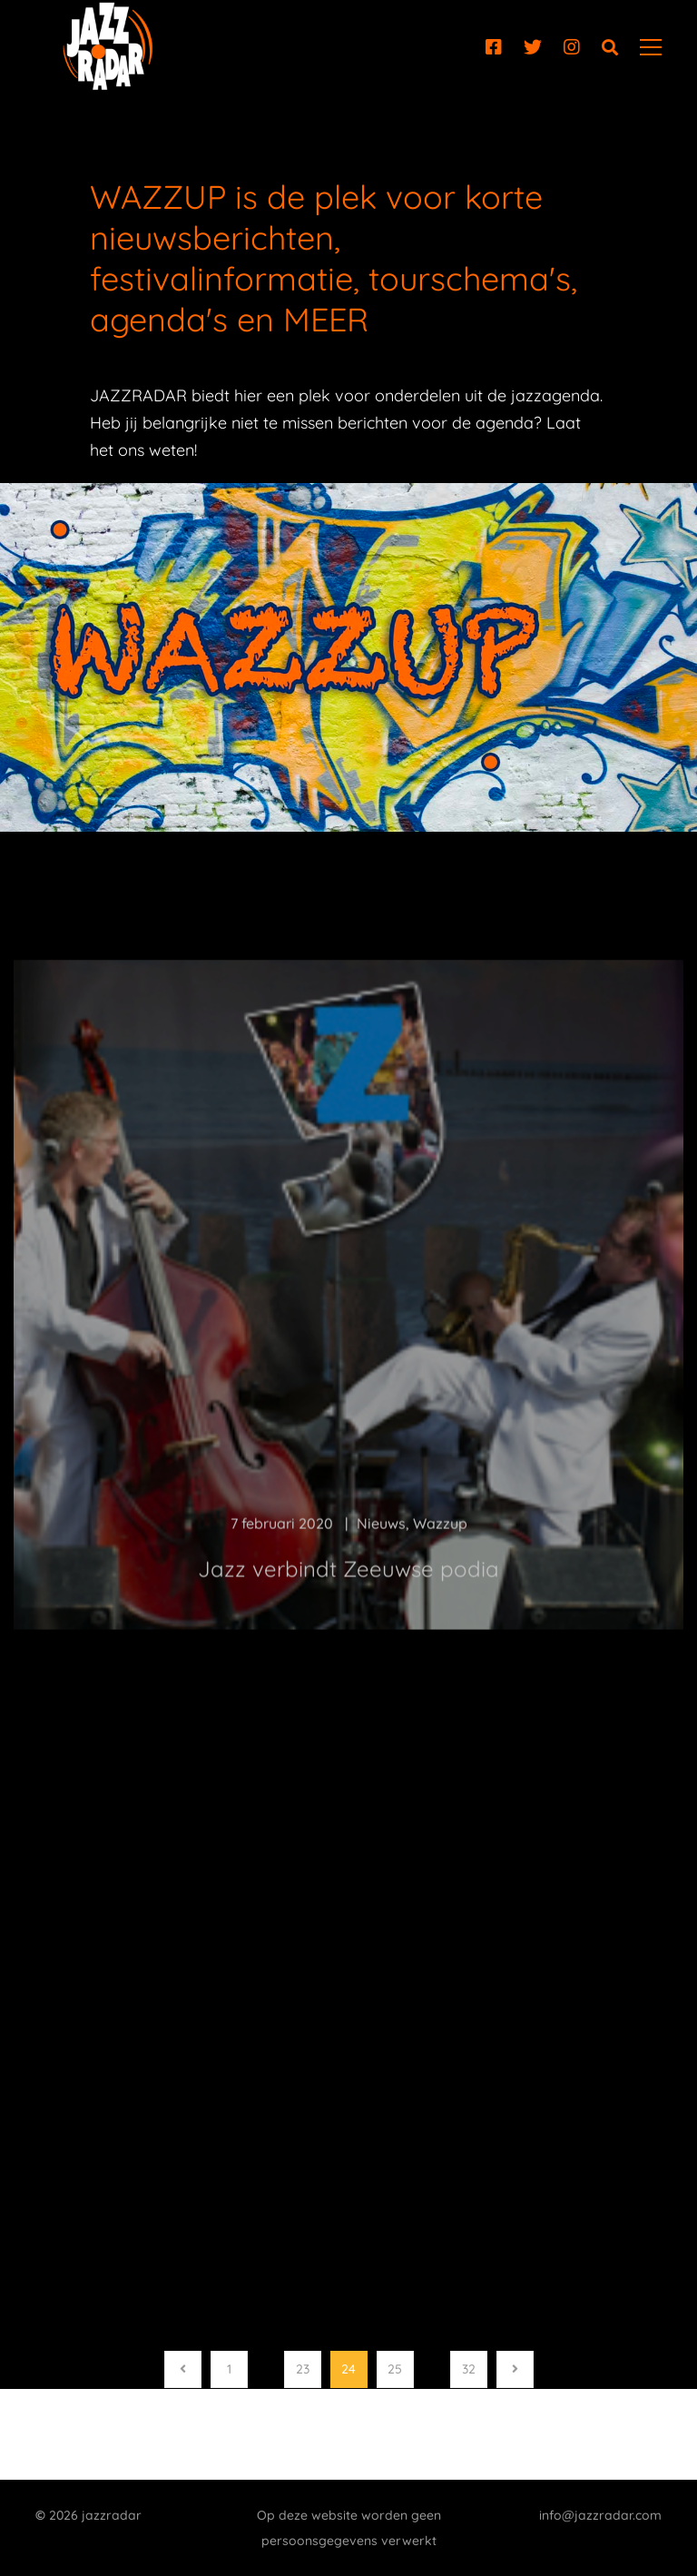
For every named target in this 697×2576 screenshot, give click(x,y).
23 (302, 2369)
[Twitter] (533, 47)
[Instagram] (572, 47)
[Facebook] (493, 47)
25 (395, 2369)
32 (469, 2369)
